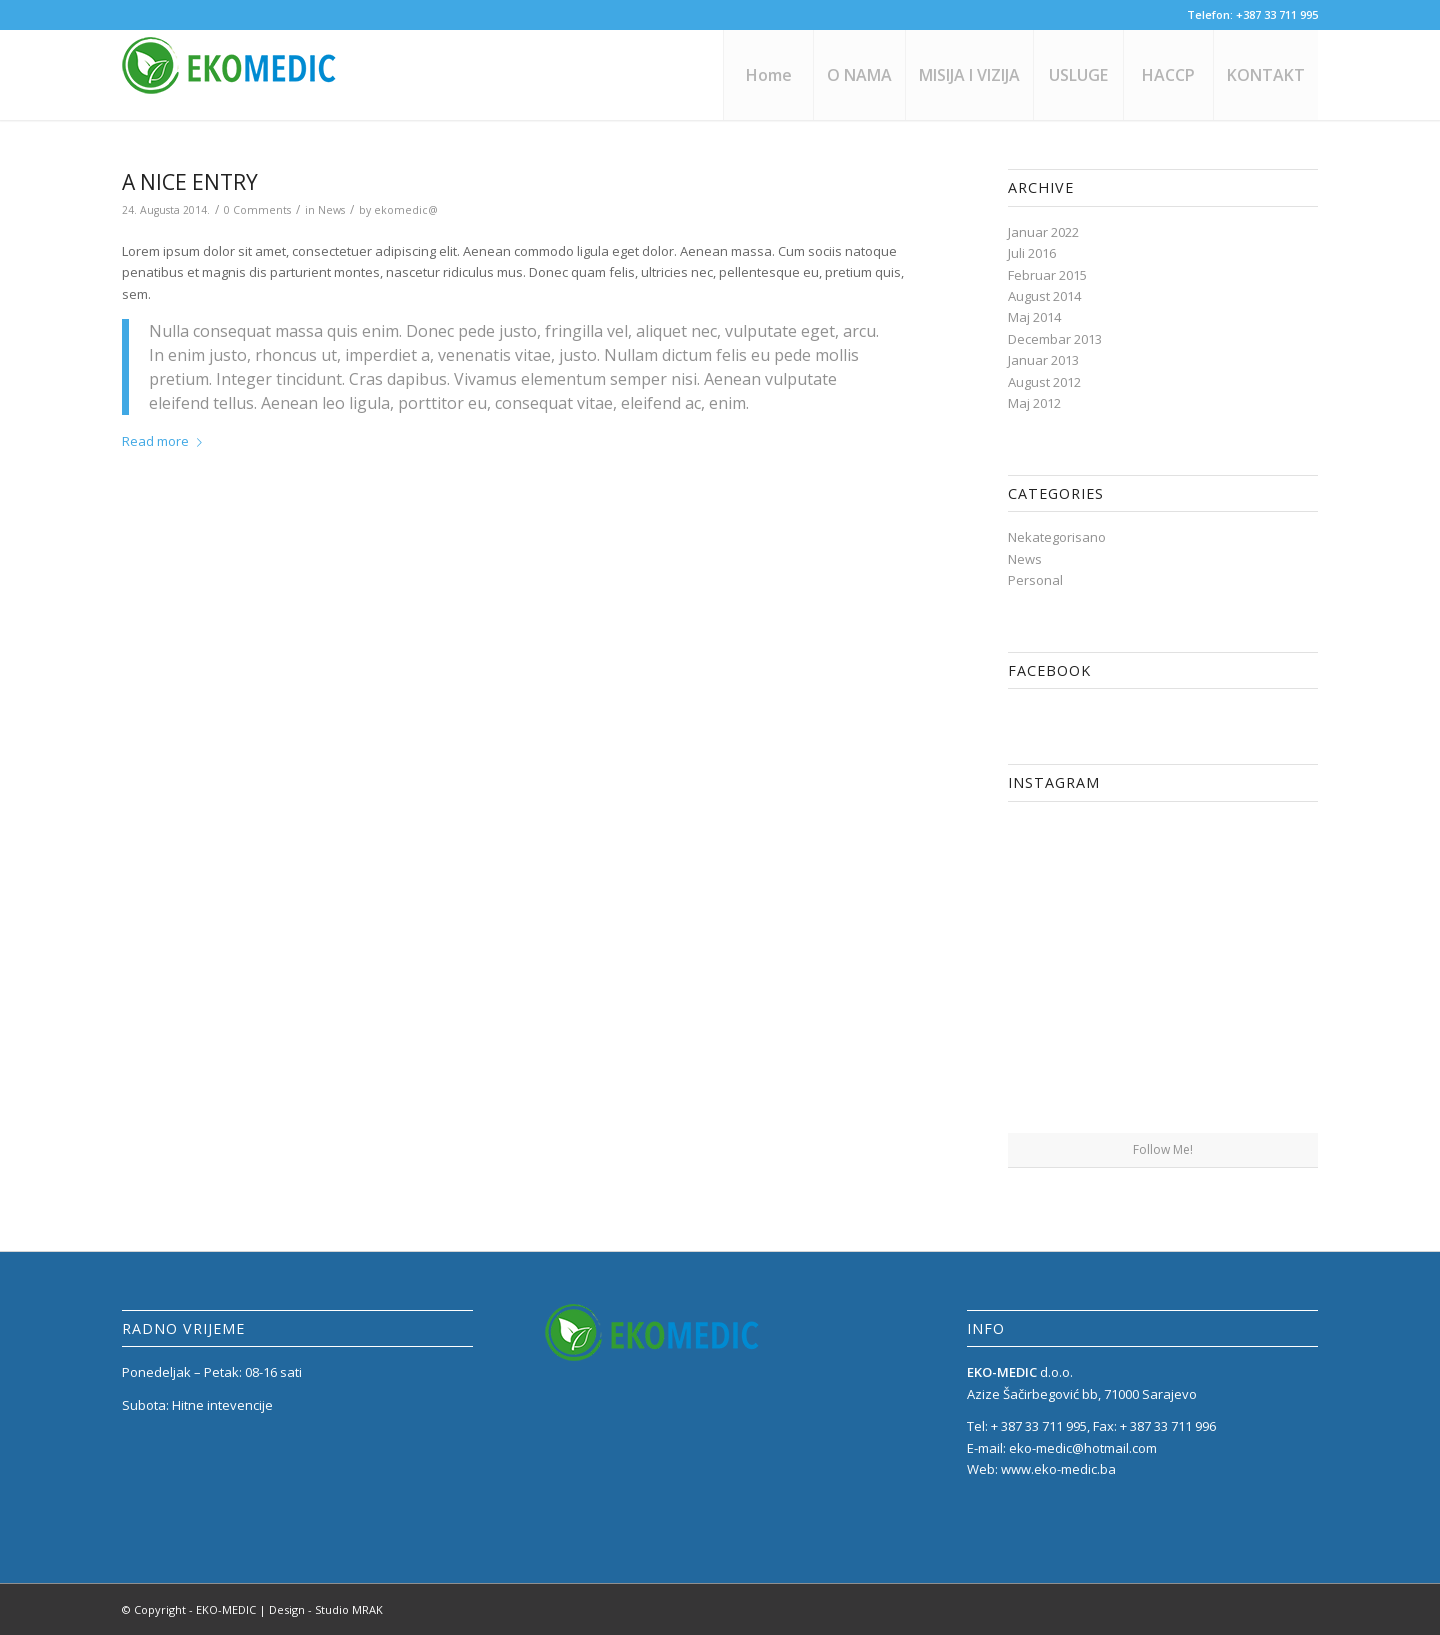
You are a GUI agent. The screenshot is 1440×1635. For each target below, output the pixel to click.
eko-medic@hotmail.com (1083, 1448)
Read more (166, 441)
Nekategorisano (1057, 537)
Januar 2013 (1043, 360)
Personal (1035, 580)
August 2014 (1044, 296)
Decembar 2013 (1055, 339)
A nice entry (190, 182)
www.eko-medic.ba (1058, 1469)
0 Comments (257, 210)
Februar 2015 (1047, 275)
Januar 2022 (1043, 232)
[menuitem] (768, 75)
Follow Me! (1163, 1149)
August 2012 (1044, 382)
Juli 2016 (1032, 253)
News (331, 210)
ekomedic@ (406, 210)
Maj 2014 (1034, 317)
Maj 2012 (1034, 403)
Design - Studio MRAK (326, 1609)
